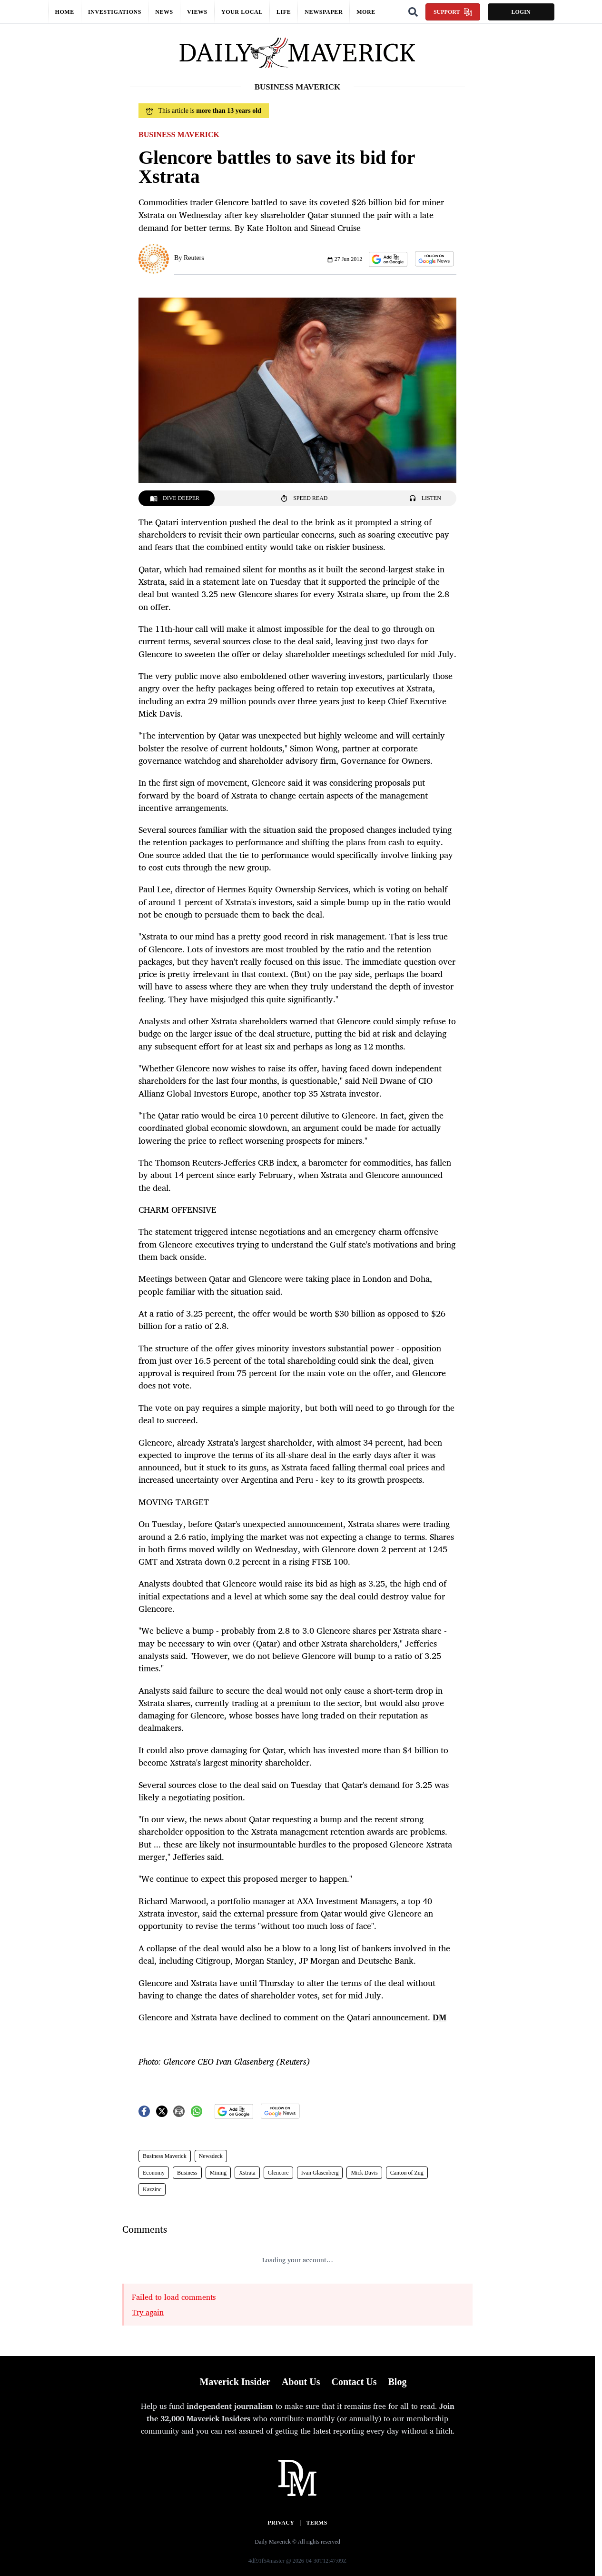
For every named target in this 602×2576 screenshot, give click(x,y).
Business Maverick (165, 2156)
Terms (316, 2522)
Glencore (278, 2172)
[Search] (413, 12)
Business (187, 2172)
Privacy (280, 2522)
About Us (301, 2381)
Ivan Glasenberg (320, 2172)
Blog (397, 2381)
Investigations (114, 12)
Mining (218, 2172)
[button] (388, 259)
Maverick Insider (235, 2381)
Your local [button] (242, 12)
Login (520, 12)
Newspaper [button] (324, 12)
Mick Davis (364, 2172)
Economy (154, 2172)
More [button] (365, 12)
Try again (148, 2312)
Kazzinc (152, 2189)
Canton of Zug (407, 2172)
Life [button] (283, 12)
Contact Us (353, 2381)
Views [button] (197, 12)
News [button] (164, 12)
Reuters (194, 257)
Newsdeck (211, 2156)
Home (64, 12)
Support (453, 12)
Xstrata (247, 2172)
